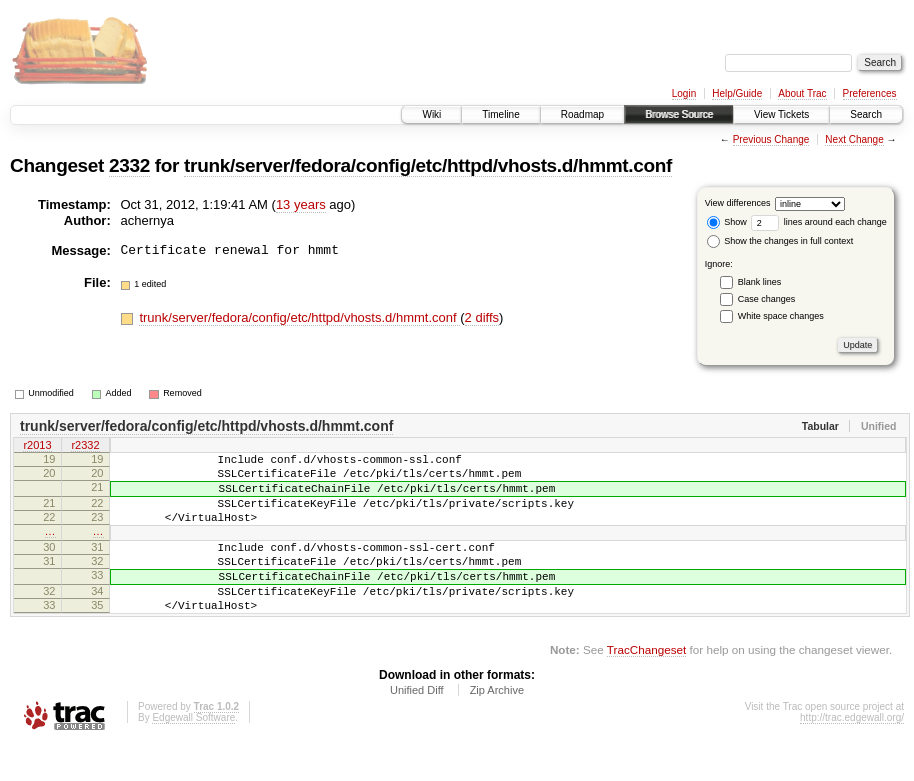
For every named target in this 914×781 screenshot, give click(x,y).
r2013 (37, 447)
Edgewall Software (193, 753)
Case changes (767, 299)
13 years (301, 204)
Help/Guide (737, 93)
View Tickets (781, 114)
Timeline (500, 114)
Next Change (854, 139)
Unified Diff (417, 726)
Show (727, 222)
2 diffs (482, 317)
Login (684, 93)
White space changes (781, 316)
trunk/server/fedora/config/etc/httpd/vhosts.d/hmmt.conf (428, 165)
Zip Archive (497, 726)
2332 (129, 165)
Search (866, 114)
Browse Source (679, 114)
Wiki (431, 114)
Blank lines (760, 282)
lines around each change (819, 222)
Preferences (870, 93)
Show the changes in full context (780, 241)
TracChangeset (646, 685)
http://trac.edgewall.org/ (852, 753)
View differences (738, 203)
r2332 (85, 447)
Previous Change (771, 139)
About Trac (802, 93)
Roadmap (582, 114)
